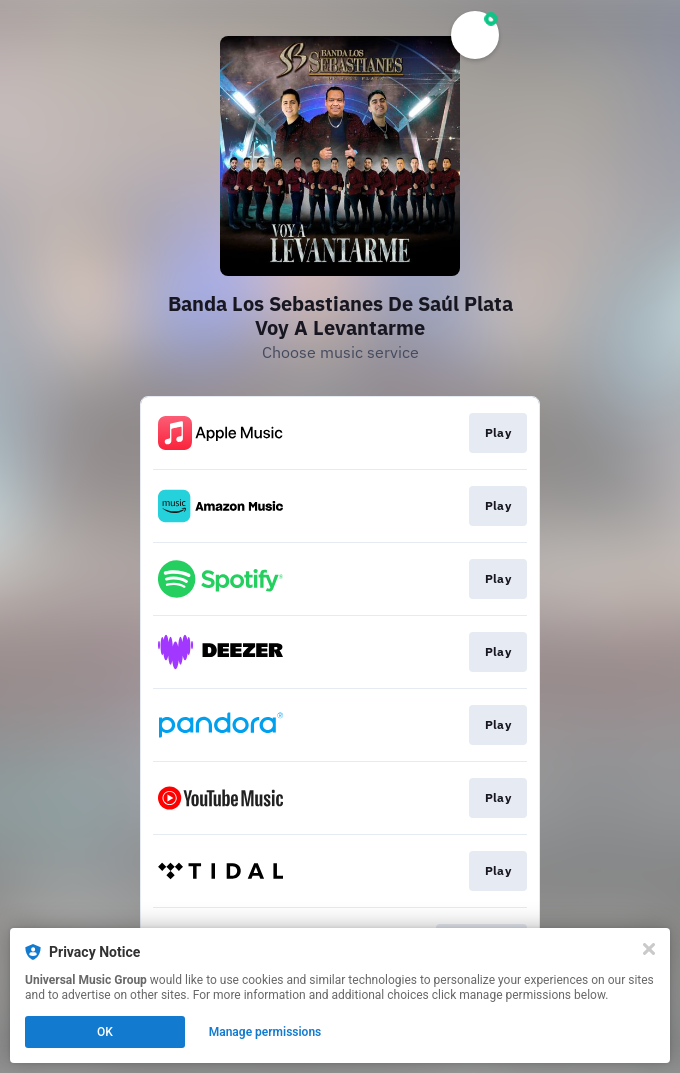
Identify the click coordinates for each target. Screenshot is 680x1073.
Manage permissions (265, 1032)
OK (105, 1032)
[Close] (649, 949)
